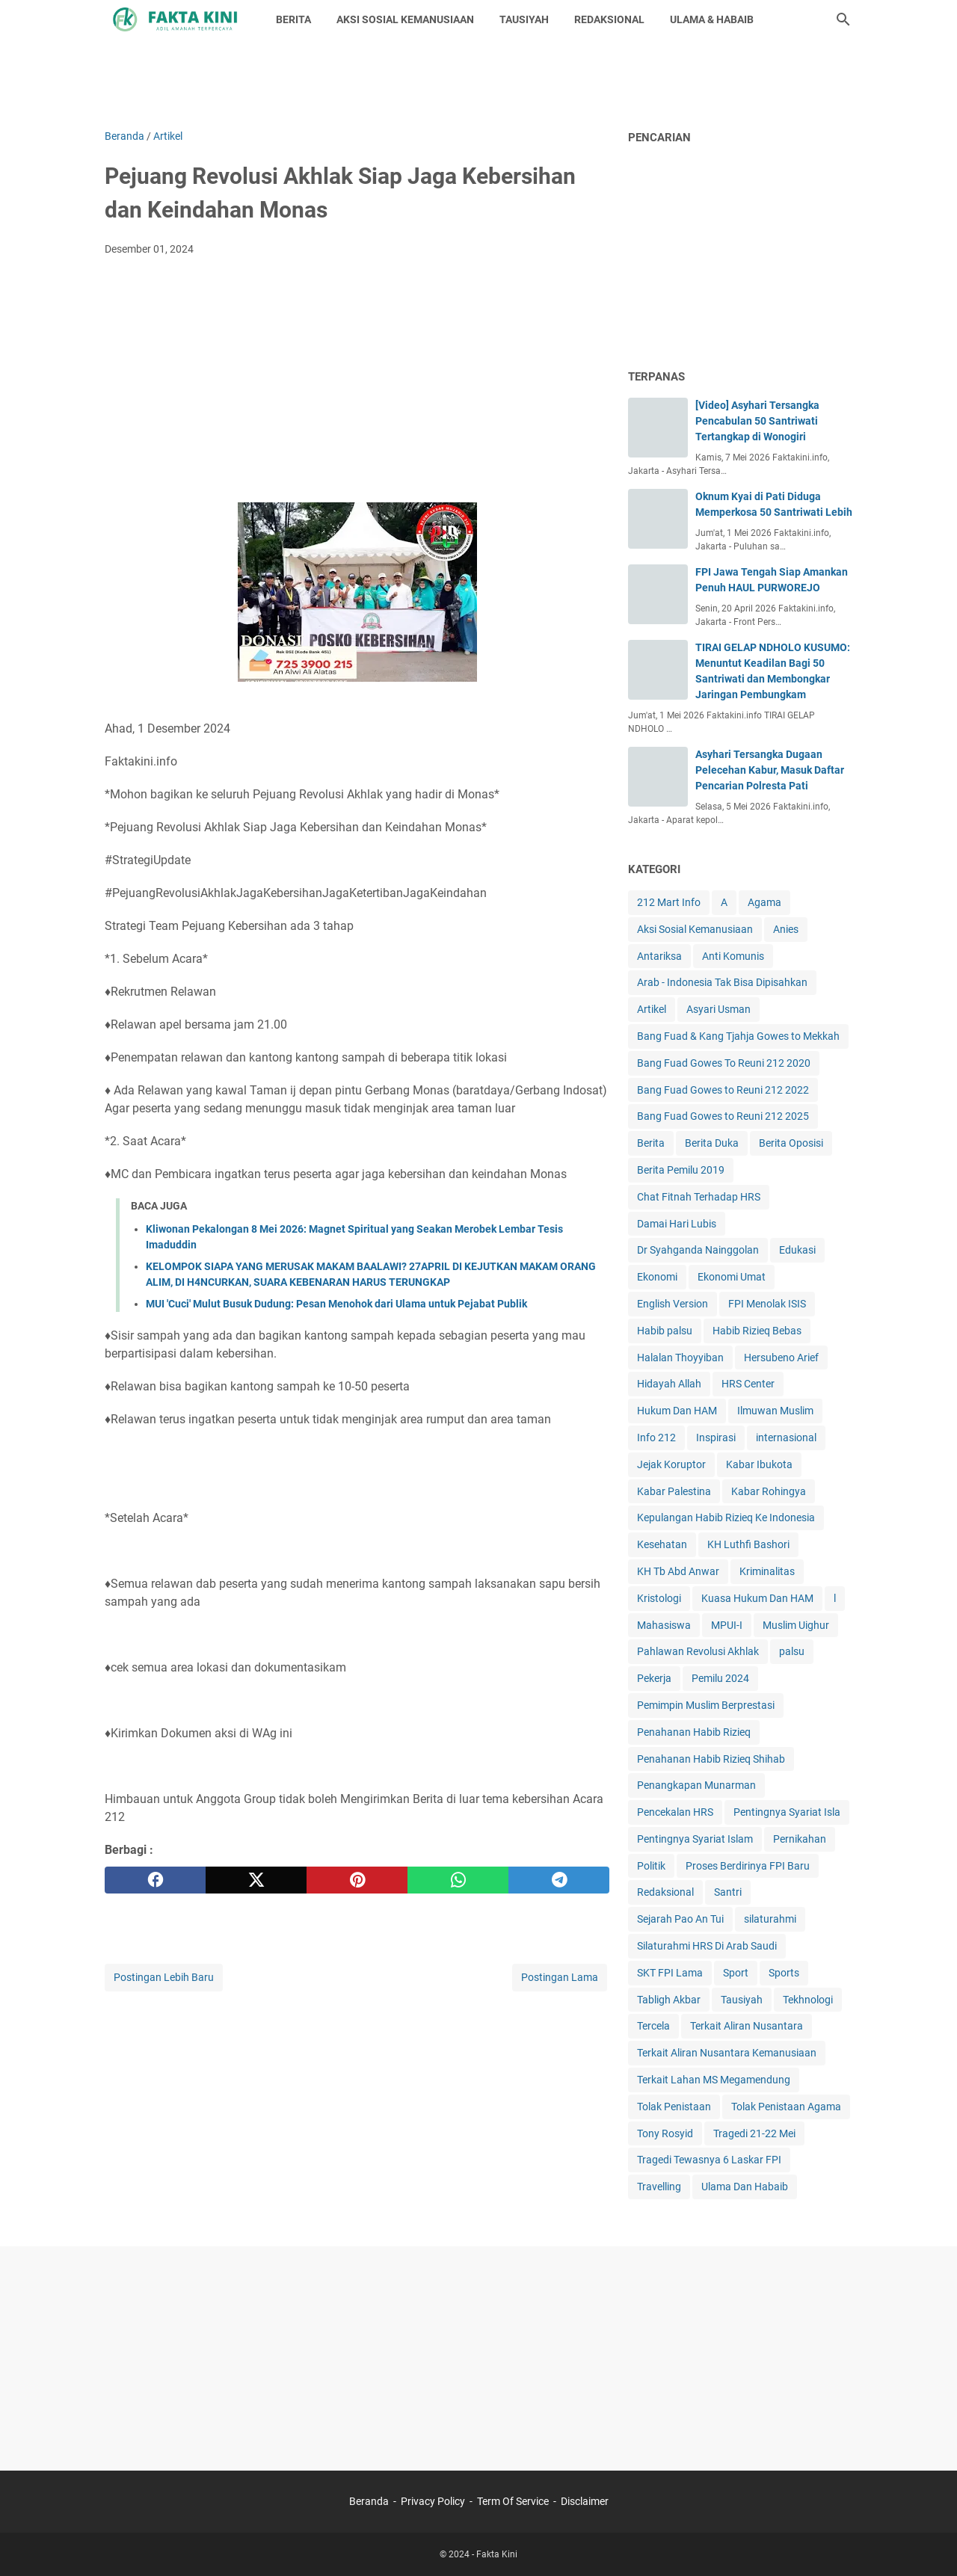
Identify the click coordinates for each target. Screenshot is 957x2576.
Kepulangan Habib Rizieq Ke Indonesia (726, 1517)
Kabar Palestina (674, 1491)
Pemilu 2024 (720, 1678)
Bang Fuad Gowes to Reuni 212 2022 (723, 1090)
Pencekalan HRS (675, 1812)
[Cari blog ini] (843, 19)
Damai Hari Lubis (676, 1224)
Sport (735, 1973)
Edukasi (797, 1250)
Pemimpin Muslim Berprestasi (706, 1705)
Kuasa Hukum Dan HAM (757, 1598)
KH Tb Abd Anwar (678, 1571)
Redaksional (665, 1892)
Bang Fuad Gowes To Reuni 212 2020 (723, 1063)
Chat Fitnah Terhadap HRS (698, 1197)
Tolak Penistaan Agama (786, 2107)
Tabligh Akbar (669, 2000)
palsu (791, 1651)
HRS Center (748, 1384)
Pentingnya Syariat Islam (695, 1839)
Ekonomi (657, 1277)
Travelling (659, 2187)
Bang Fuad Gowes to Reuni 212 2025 (723, 1116)
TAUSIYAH (524, 19)
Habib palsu (664, 1331)
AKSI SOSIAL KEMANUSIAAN (405, 19)
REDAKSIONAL (609, 19)
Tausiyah (742, 2000)
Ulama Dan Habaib (744, 2187)
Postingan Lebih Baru (164, 1977)
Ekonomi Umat (732, 1277)
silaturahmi (770, 1919)
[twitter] (256, 1880)
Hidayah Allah (669, 1384)
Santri (728, 1892)
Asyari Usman (718, 1009)
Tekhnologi (808, 2000)
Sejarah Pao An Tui (680, 1919)
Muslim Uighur (796, 1625)
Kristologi (659, 1598)
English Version (672, 1304)
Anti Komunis (733, 956)
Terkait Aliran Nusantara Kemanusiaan (726, 2053)
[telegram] (558, 1880)
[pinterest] (357, 1880)
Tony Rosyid (665, 2133)
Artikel (651, 1009)
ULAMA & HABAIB (712, 19)
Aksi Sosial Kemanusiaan (695, 929)
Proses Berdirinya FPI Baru (748, 1866)
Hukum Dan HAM (677, 1411)
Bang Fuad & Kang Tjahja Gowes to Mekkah (738, 1036)
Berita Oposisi (791, 1143)
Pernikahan (799, 1839)
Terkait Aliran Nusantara (746, 2026)
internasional (786, 1437)
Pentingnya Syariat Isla (786, 1812)
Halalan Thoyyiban (680, 1358)
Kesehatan (662, 1544)
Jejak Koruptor (671, 1464)
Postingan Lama (559, 1977)
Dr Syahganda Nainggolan (698, 1250)
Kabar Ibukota (759, 1464)
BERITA (293, 19)
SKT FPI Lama (670, 1973)
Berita (651, 1143)
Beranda (369, 2501)
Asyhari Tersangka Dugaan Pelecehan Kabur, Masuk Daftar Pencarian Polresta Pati (769, 770)
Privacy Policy (433, 2501)
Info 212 (656, 1437)
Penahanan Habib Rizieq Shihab (711, 1759)
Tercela (653, 2026)
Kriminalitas (767, 1571)
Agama (764, 902)
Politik (651, 1866)
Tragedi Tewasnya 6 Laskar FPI (709, 2160)
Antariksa (659, 956)
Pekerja (654, 1678)
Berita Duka (712, 1143)
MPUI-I (726, 1625)
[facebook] (155, 1880)
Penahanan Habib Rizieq (694, 1732)
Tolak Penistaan (674, 2107)
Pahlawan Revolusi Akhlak (698, 1651)
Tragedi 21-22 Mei (754, 2133)
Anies (785, 929)
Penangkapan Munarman (696, 1785)
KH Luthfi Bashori (748, 1544)
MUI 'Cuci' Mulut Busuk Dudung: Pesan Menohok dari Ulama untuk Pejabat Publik (336, 1304)
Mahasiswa (664, 1625)
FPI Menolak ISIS (767, 1304)
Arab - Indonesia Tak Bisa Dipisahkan (722, 982)
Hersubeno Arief (781, 1358)
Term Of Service (513, 2501)
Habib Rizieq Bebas (757, 1331)
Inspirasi (716, 1437)
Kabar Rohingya (768, 1491)
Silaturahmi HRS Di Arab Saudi (707, 1946)
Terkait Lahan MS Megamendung (713, 2080)
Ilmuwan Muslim (775, 1411)
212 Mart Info (669, 902)
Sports (784, 1973)
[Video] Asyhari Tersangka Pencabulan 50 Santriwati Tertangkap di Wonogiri (757, 421)
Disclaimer (585, 2501)
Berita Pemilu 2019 (680, 1170)
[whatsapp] (457, 1880)
